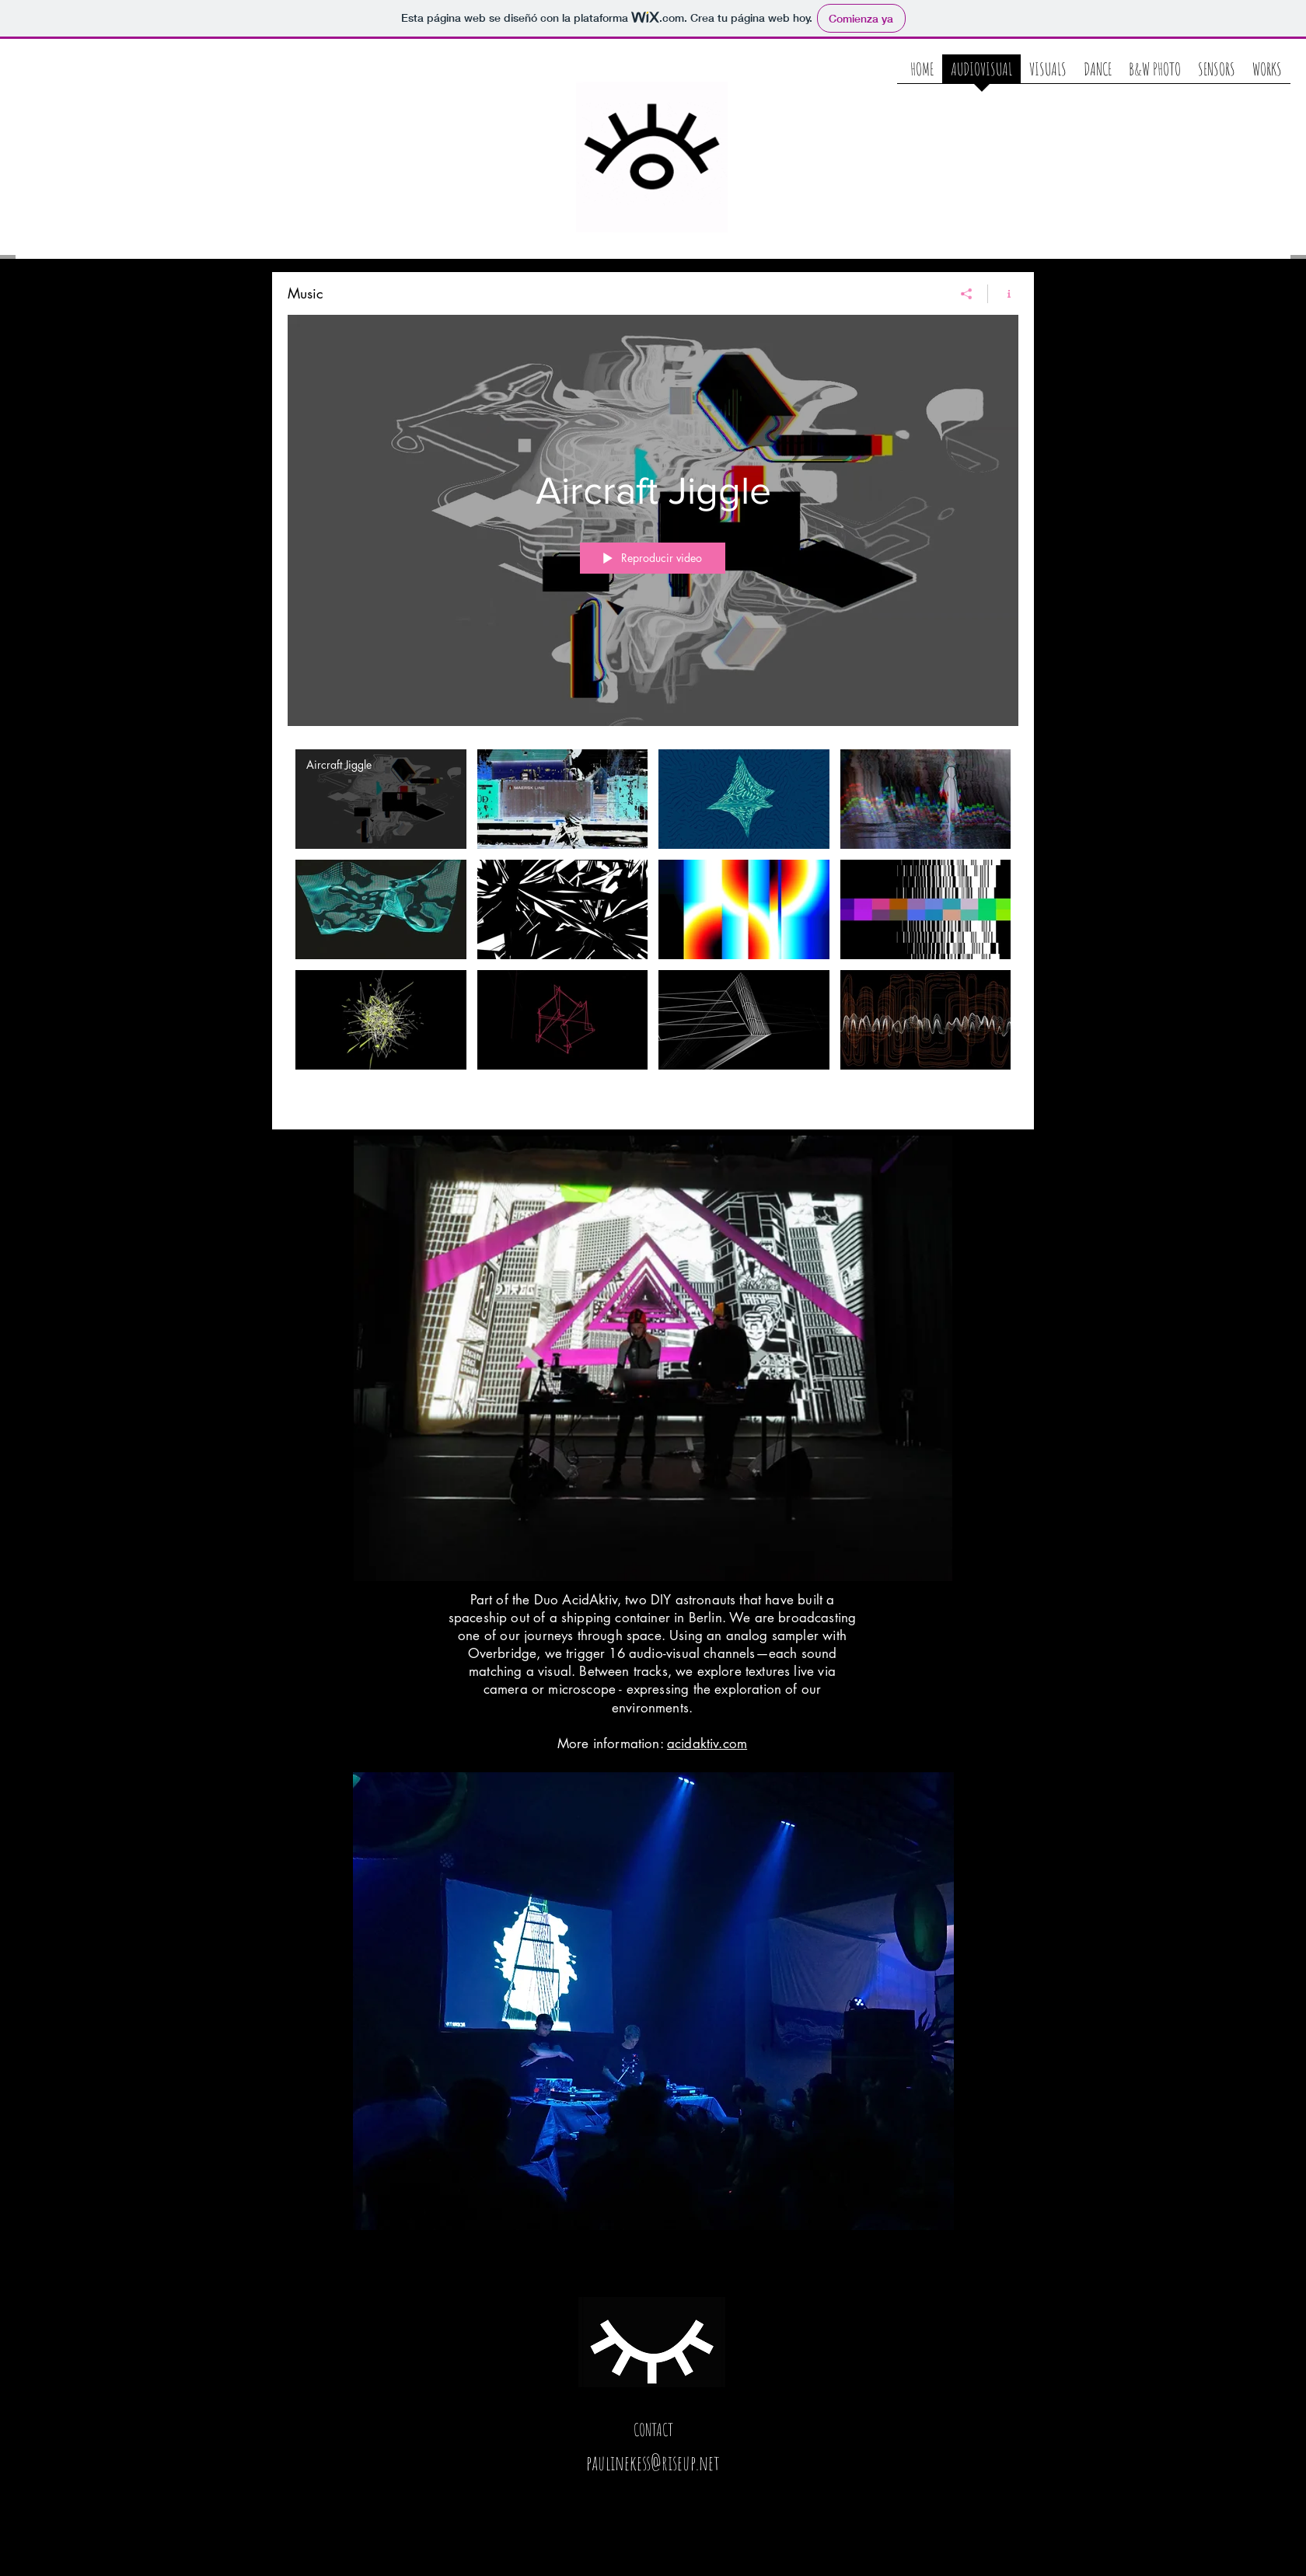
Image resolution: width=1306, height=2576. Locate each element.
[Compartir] (966, 293)
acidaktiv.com (707, 1743)
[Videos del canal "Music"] (653, 928)
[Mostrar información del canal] (1003, 293)
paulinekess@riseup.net (653, 2462)
